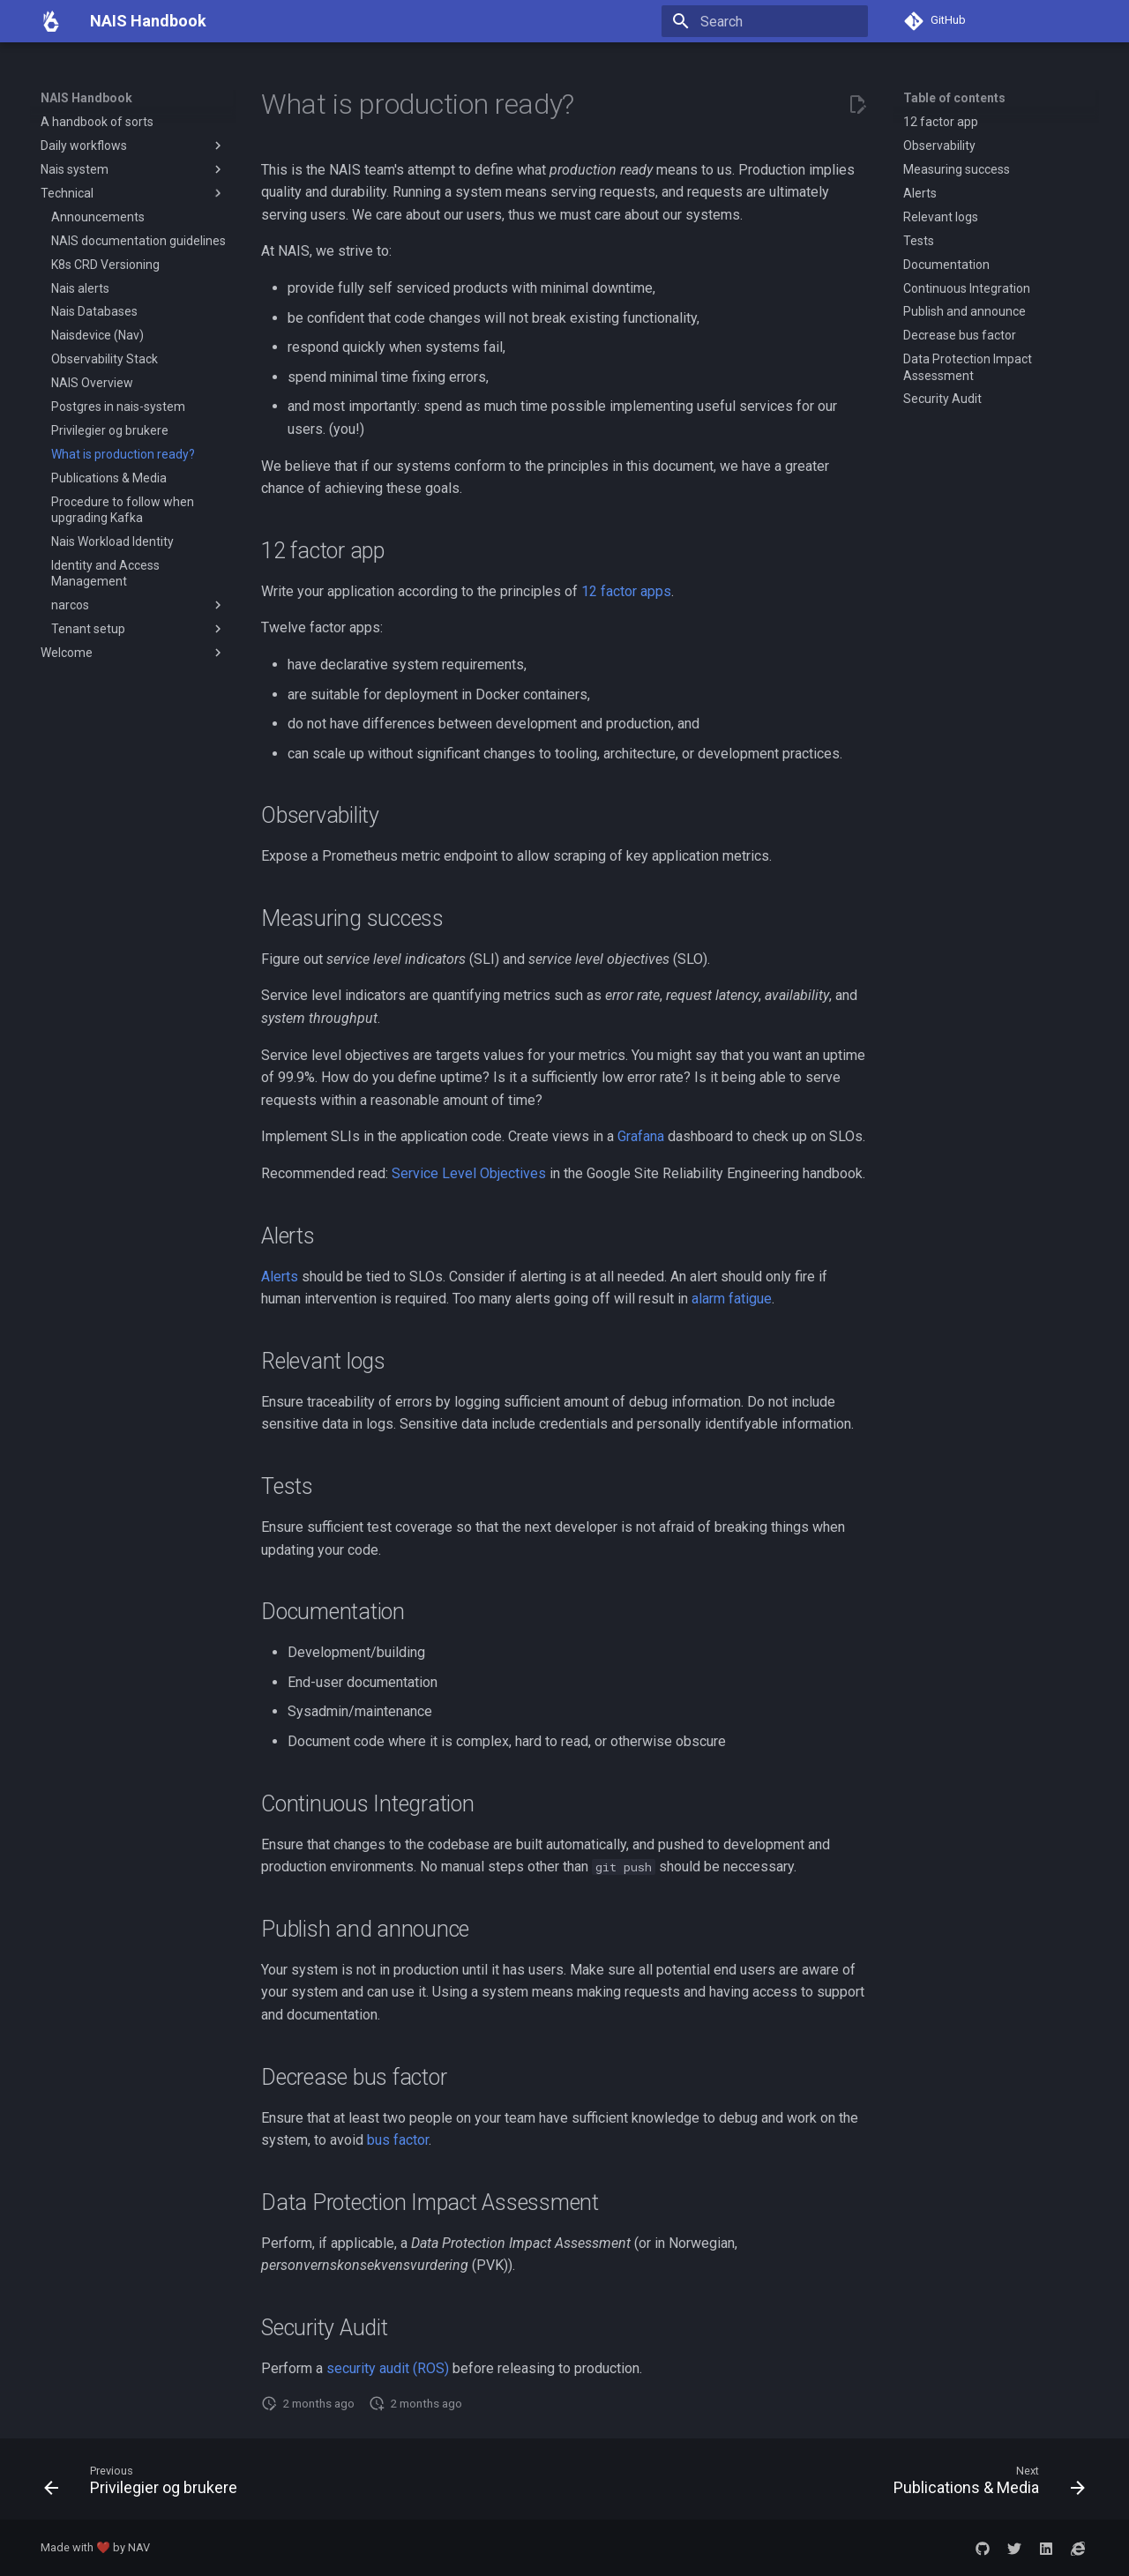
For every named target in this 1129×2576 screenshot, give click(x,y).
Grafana (640, 1136)
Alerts (279, 1276)
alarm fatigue (732, 1298)
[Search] (765, 21)
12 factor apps (626, 591)
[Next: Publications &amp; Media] (984, 2484)
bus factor (398, 2140)
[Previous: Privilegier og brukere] (145, 2484)
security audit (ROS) (387, 2368)
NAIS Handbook (86, 98)
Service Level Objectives (469, 1173)
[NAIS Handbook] (51, 21)
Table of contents (954, 98)
